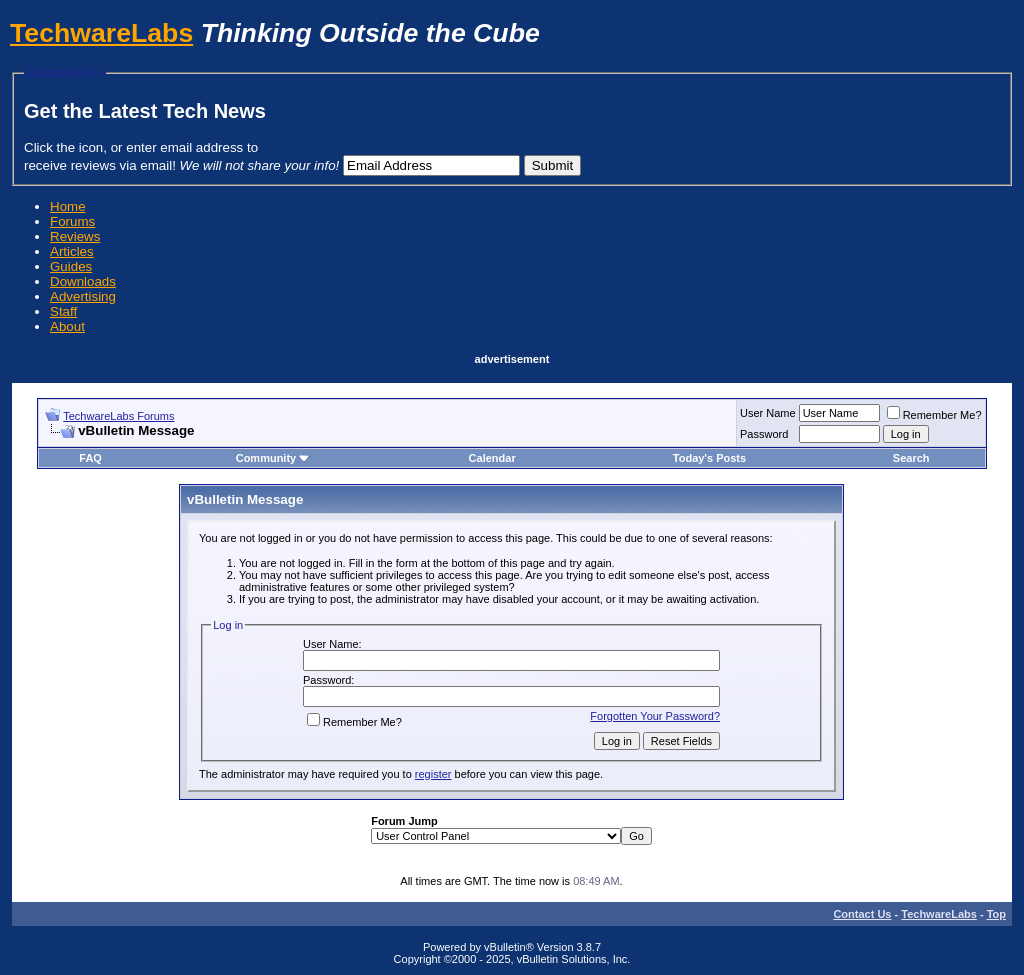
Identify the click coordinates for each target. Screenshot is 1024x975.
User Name (768, 413)
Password (764, 434)
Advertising (83, 296)
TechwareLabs (101, 33)
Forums (72, 221)
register (433, 774)
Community (273, 458)
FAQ (90, 458)
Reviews (75, 236)
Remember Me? (934, 415)
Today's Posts (709, 458)
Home (68, 206)
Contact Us (862, 914)
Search (911, 458)
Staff (63, 311)
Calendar (492, 458)
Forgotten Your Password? (655, 716)
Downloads (83, 281)
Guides (71, 266)
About (67, 326)
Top (996, 914)
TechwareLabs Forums (118, 416)
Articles (72, 251)
